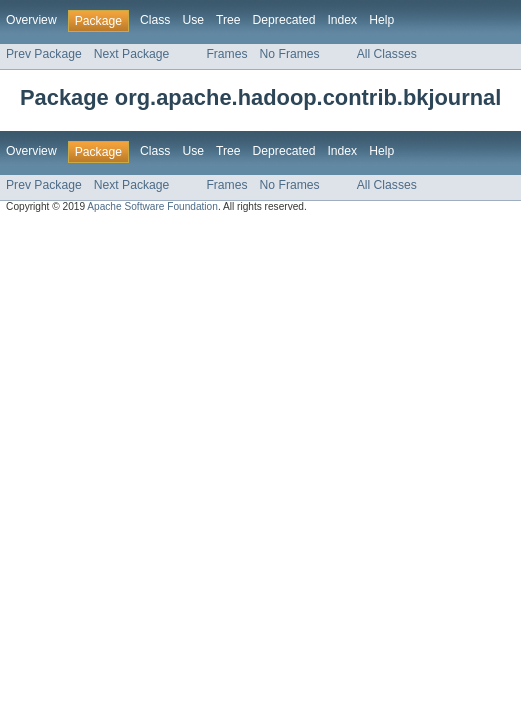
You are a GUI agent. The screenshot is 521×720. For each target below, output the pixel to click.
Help (381, 20)
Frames (226, 54)
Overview (31, 20)
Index (342, 20)
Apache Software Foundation (152, 206)
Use (193, 20)
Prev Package (44, 54)
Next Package (132, 54)
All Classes (387, 54)
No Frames (290, 54)
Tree (228, 20)
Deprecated (284, 20)
